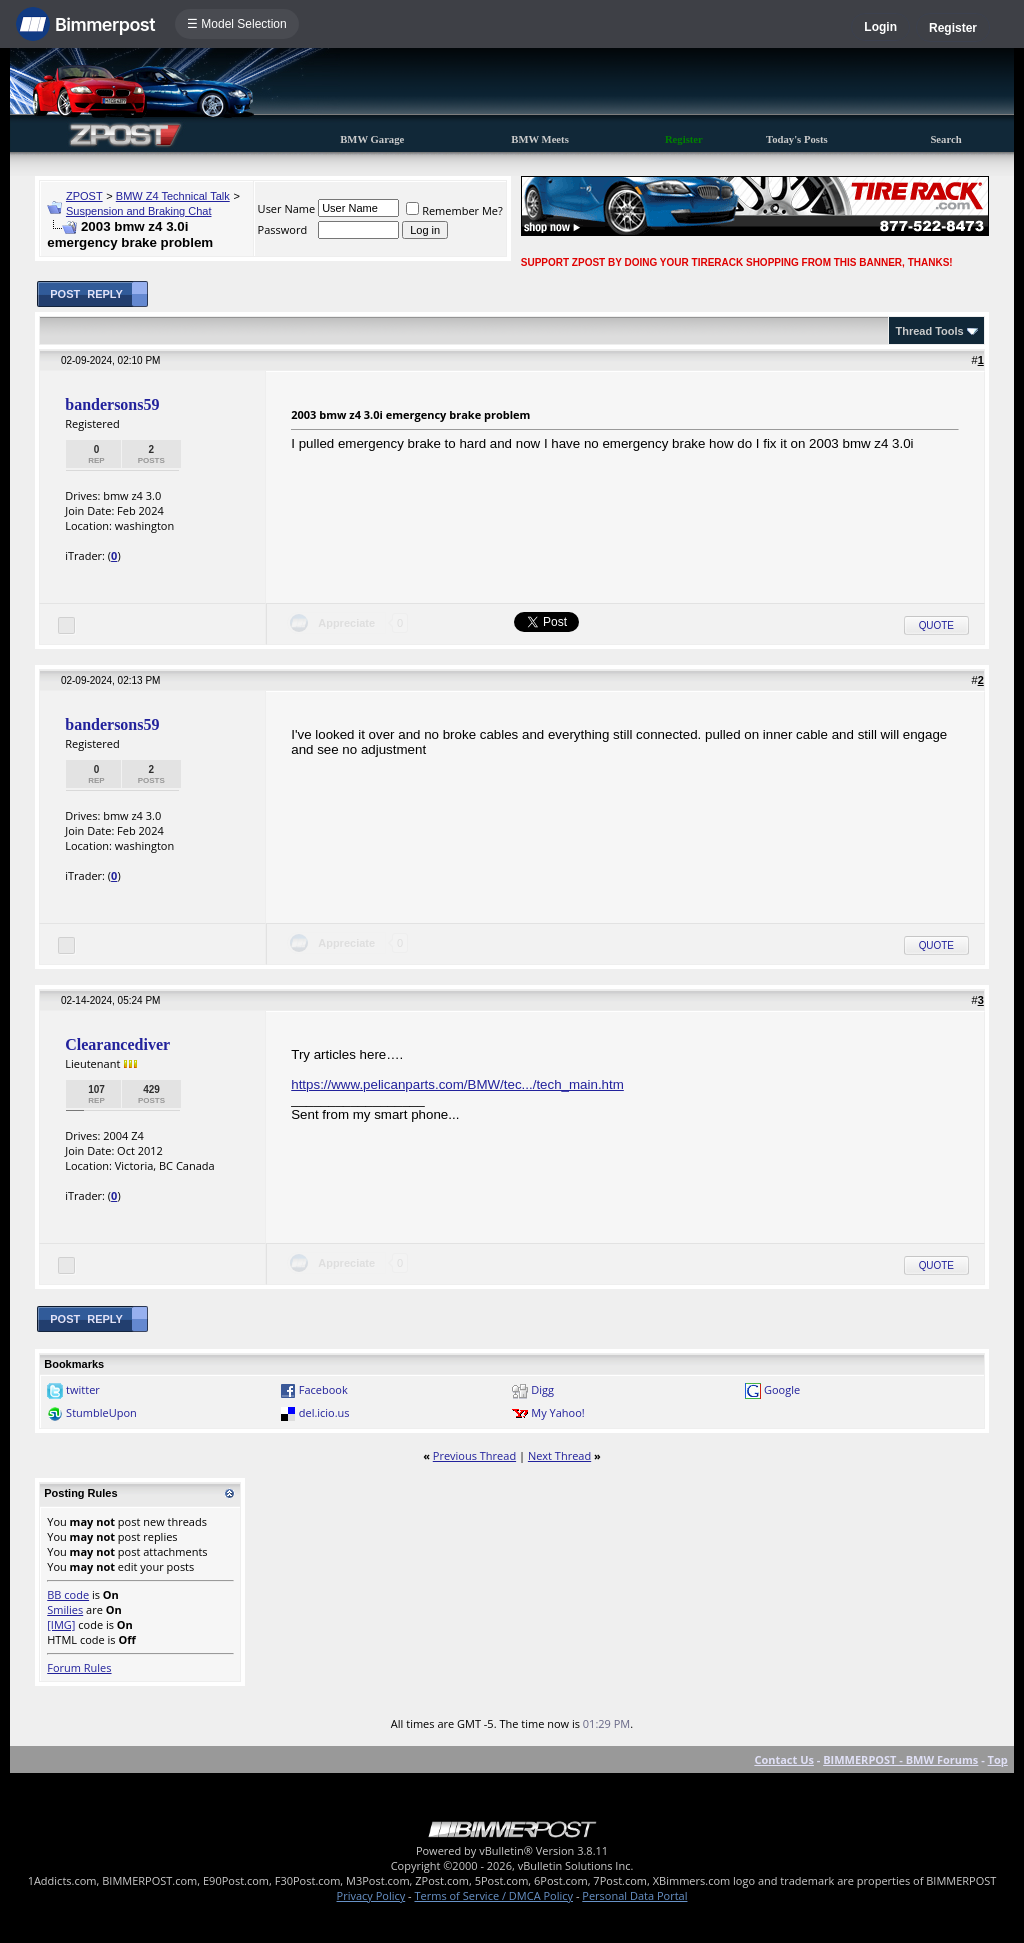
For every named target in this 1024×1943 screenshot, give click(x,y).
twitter (83, 1389)
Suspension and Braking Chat (139, 211)
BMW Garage (372, 139)
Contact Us (784, 1759)
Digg (542, 1389)
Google (782, 1389)
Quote (936, 625)
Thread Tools (929, 331)
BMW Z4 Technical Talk (173, 196)
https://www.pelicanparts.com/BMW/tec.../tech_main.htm (457, 1084)
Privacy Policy (371, 1895)
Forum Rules (79, 1667)
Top (998, 1759)
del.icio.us (324, 1412)
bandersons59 (112, 404)
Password (283, 229)
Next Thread (559, 1455)
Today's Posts (797, 139)
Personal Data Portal (634, 1895)
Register (953, 28)
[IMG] (61, 1624)
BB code (68, 1594)
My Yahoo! (557, 1412)
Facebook (323, 1389)
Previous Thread (474, 1455)
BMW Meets (540, 139)
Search (945, 139)
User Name (287, 208)
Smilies (65, 1609)
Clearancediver (117, 1044)
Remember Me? (454, 210)
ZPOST (84, 196)
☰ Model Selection (237, 24)
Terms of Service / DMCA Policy (493, 1895)
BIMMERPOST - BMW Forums (900, 1759)
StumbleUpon (101, 1412)
